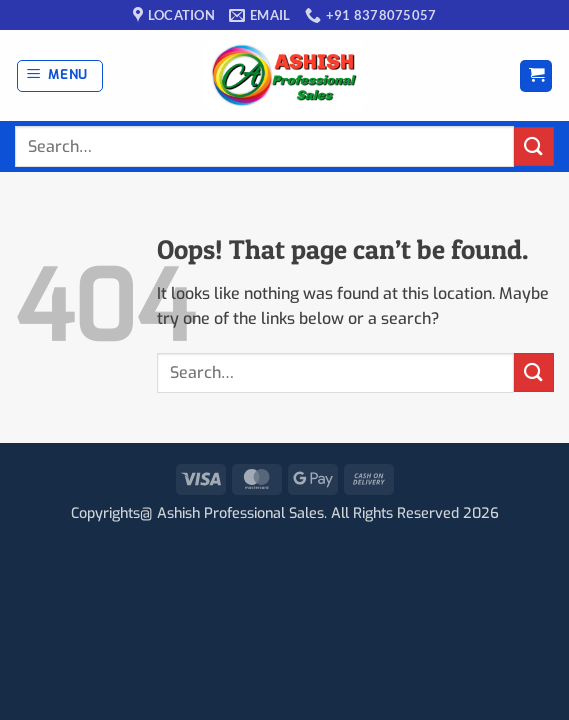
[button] (60, 76)
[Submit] (534, 146)
